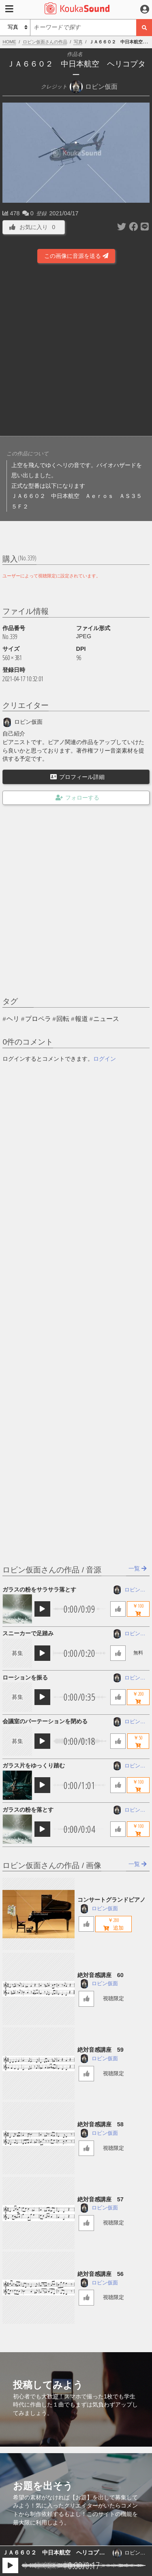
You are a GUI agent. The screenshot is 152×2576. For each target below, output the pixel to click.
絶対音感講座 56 (100, 2274)
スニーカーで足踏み (28, 1633)
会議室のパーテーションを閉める (45, 1721)
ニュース (106, 1018)
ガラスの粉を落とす (28, 1809)
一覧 (137, 1568)
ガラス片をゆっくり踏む (33, 1765)
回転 (62, 1018)
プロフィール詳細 (77, 777)
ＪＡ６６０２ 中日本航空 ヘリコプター (53, 2553)
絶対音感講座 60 (100, 1975)
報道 (81, 1018)
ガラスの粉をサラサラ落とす (39, 1589)
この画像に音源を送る (76, 256)
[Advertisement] (76, 351)
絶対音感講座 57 (100, 2199)
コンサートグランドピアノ (111, 1899)
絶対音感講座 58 (100, 2124)
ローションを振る (25, 1677)
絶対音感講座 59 (100, 2049)
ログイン (104, 1058)
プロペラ (38, 1018)
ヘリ (12, 1018)
